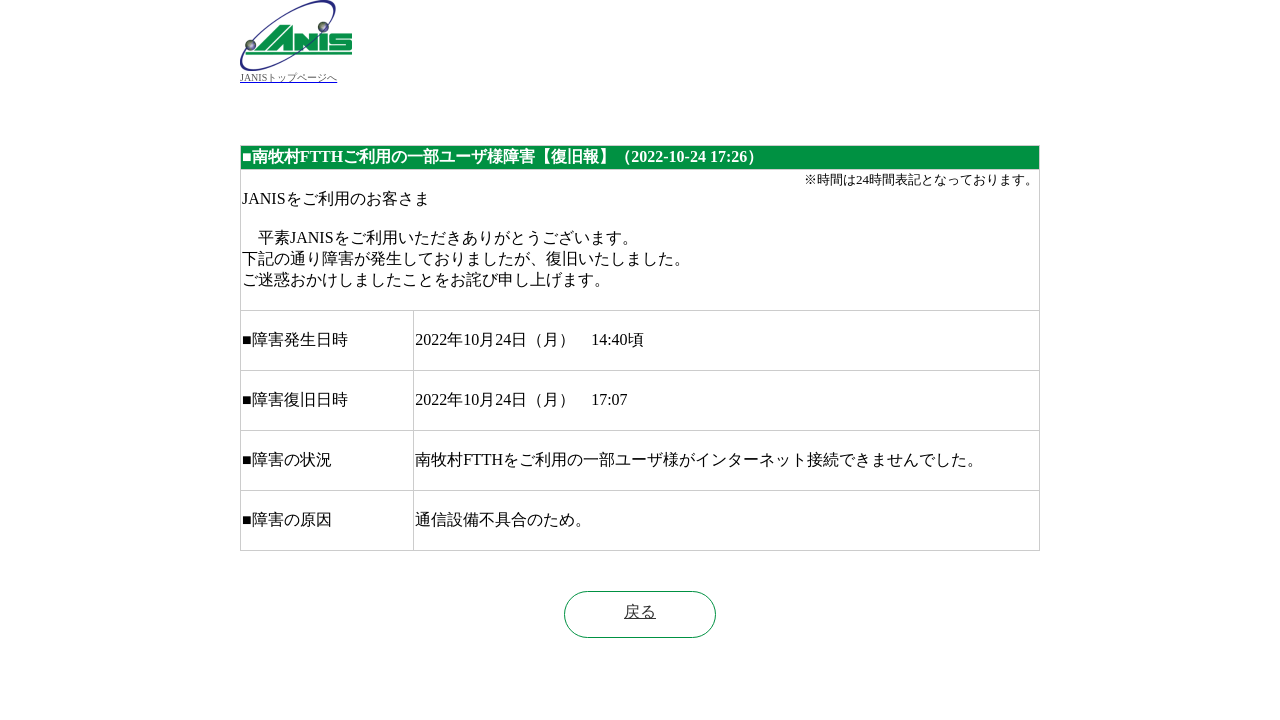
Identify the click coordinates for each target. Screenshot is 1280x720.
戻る (640, 611)
